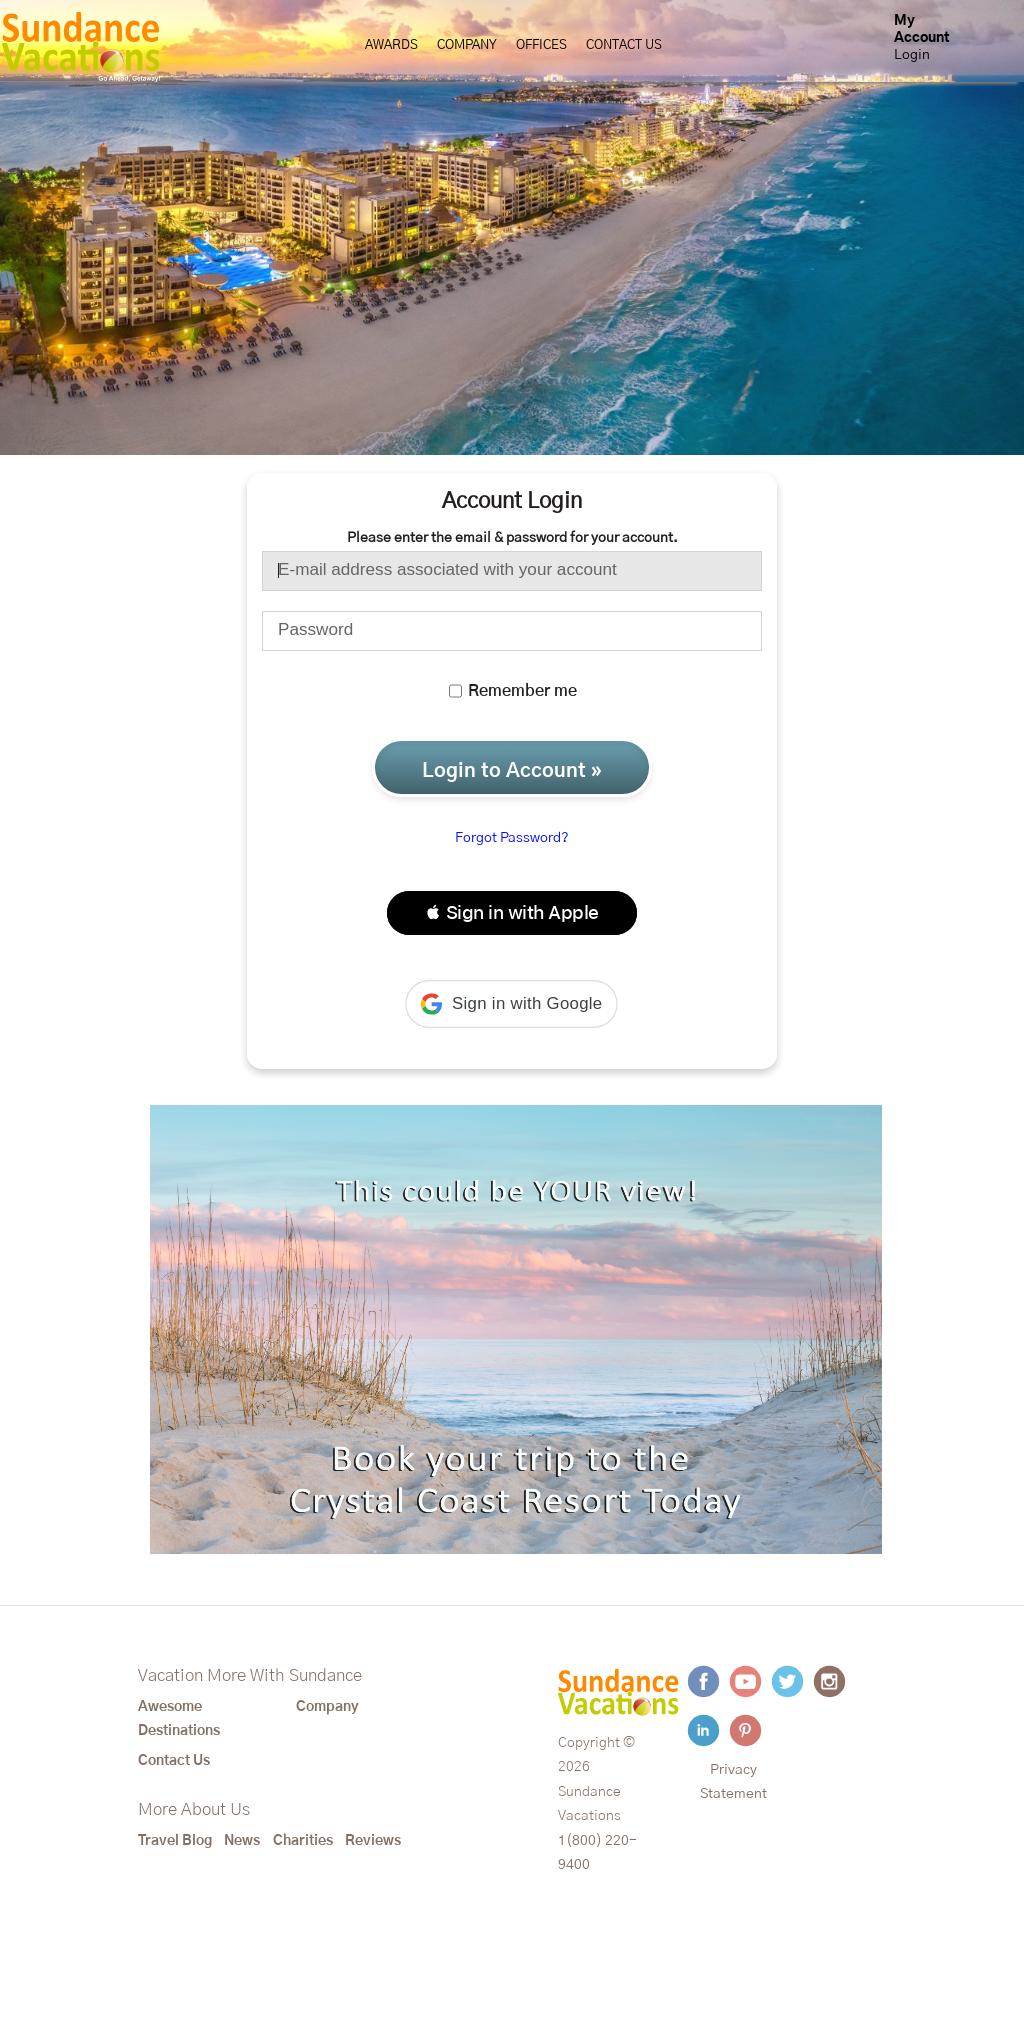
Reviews (373, 1841)
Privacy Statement (733, 1782)
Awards (391, 45)
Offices (541, 45)
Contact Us (624, 45)
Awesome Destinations (179, 1719)
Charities (303, 1841)
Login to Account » (512, 771)
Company (467, 45)
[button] (512, 913)
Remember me (513, 691)
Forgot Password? (512, 838)
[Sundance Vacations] (80, 47)
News (242, 1841)
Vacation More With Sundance (250, 1676)
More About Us (194, 1810)
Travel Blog (175, 1841)
